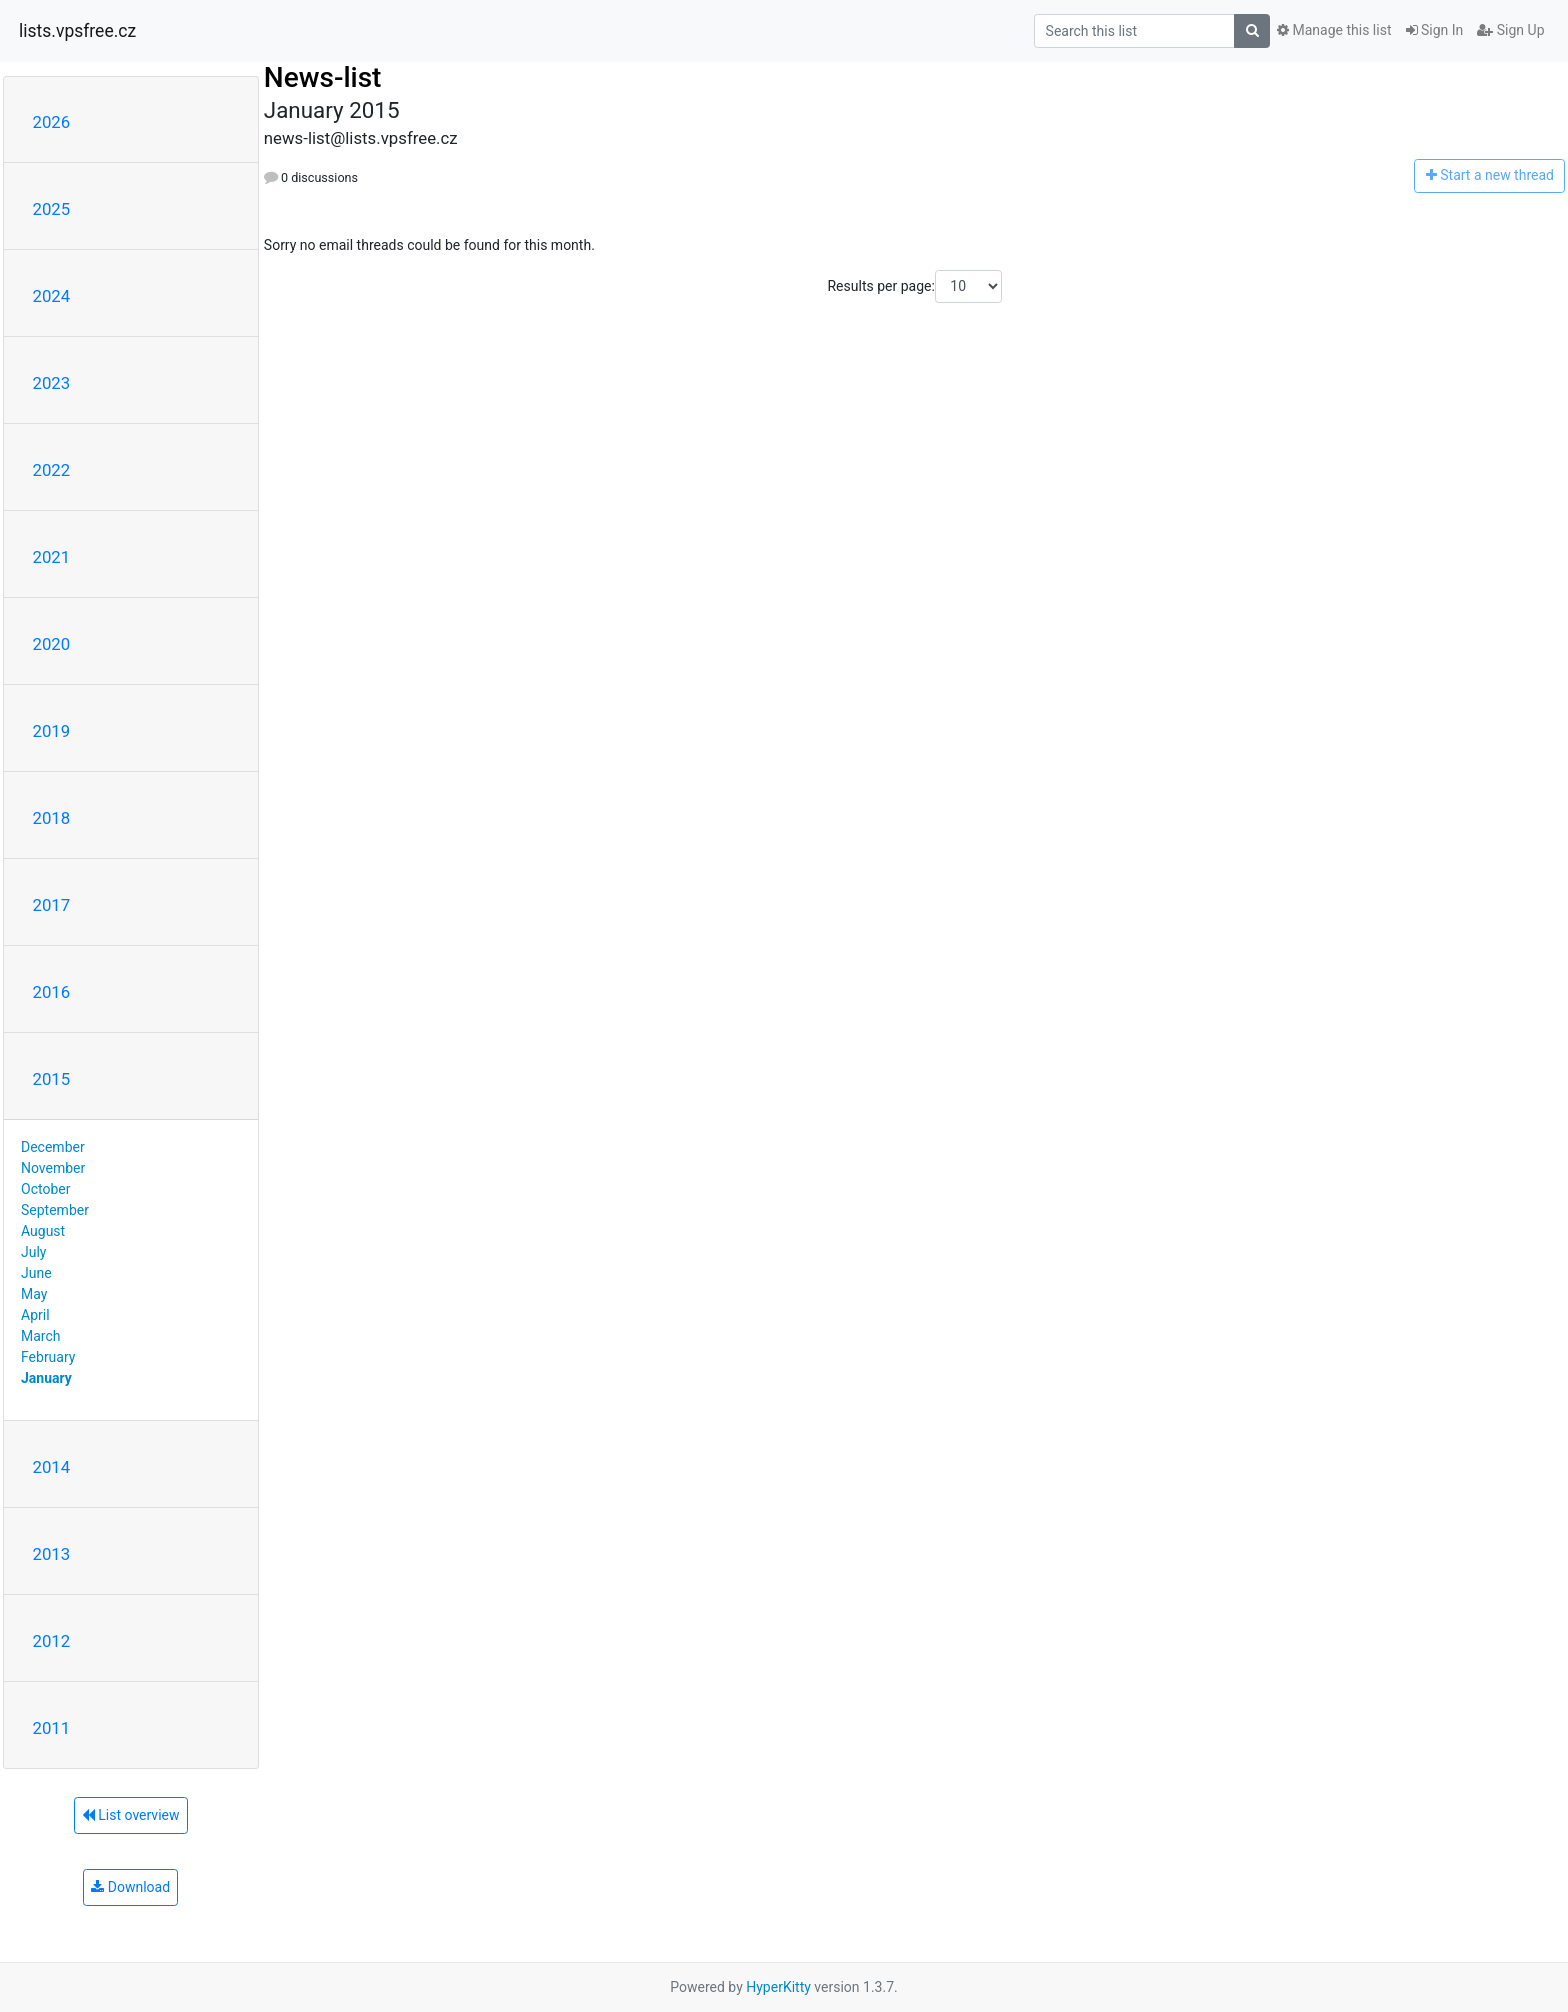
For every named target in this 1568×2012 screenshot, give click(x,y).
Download (130, 1887)
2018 (52, 818)
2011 (52, 1728)
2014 (52, 1467)
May (34, 1294)
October (45, 1189)
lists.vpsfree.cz (77, 31)
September (55, 1210)
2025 (52, 209)
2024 (52, 296)
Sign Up (1510, 30)
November (53, 1168)
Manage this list (1334, 30)
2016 (52, 992)
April (35, 1315)
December (53, 1147)
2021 (52, 557)
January (46, 1378)
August (43, 1231)
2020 (52, 644)
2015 (52, 1079)
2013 (52, 1554)
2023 (52, 383)
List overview (131, 1815)
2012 (52, 1641)
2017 (52, 905)
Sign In (1435, 30)
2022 (52, 470)
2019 (52, 731)
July (33, 1252)
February (48, 1357)
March (41, 1336)
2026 (52, 122)
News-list (323, 77)
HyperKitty (778, 1987)
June (36, 1273)
